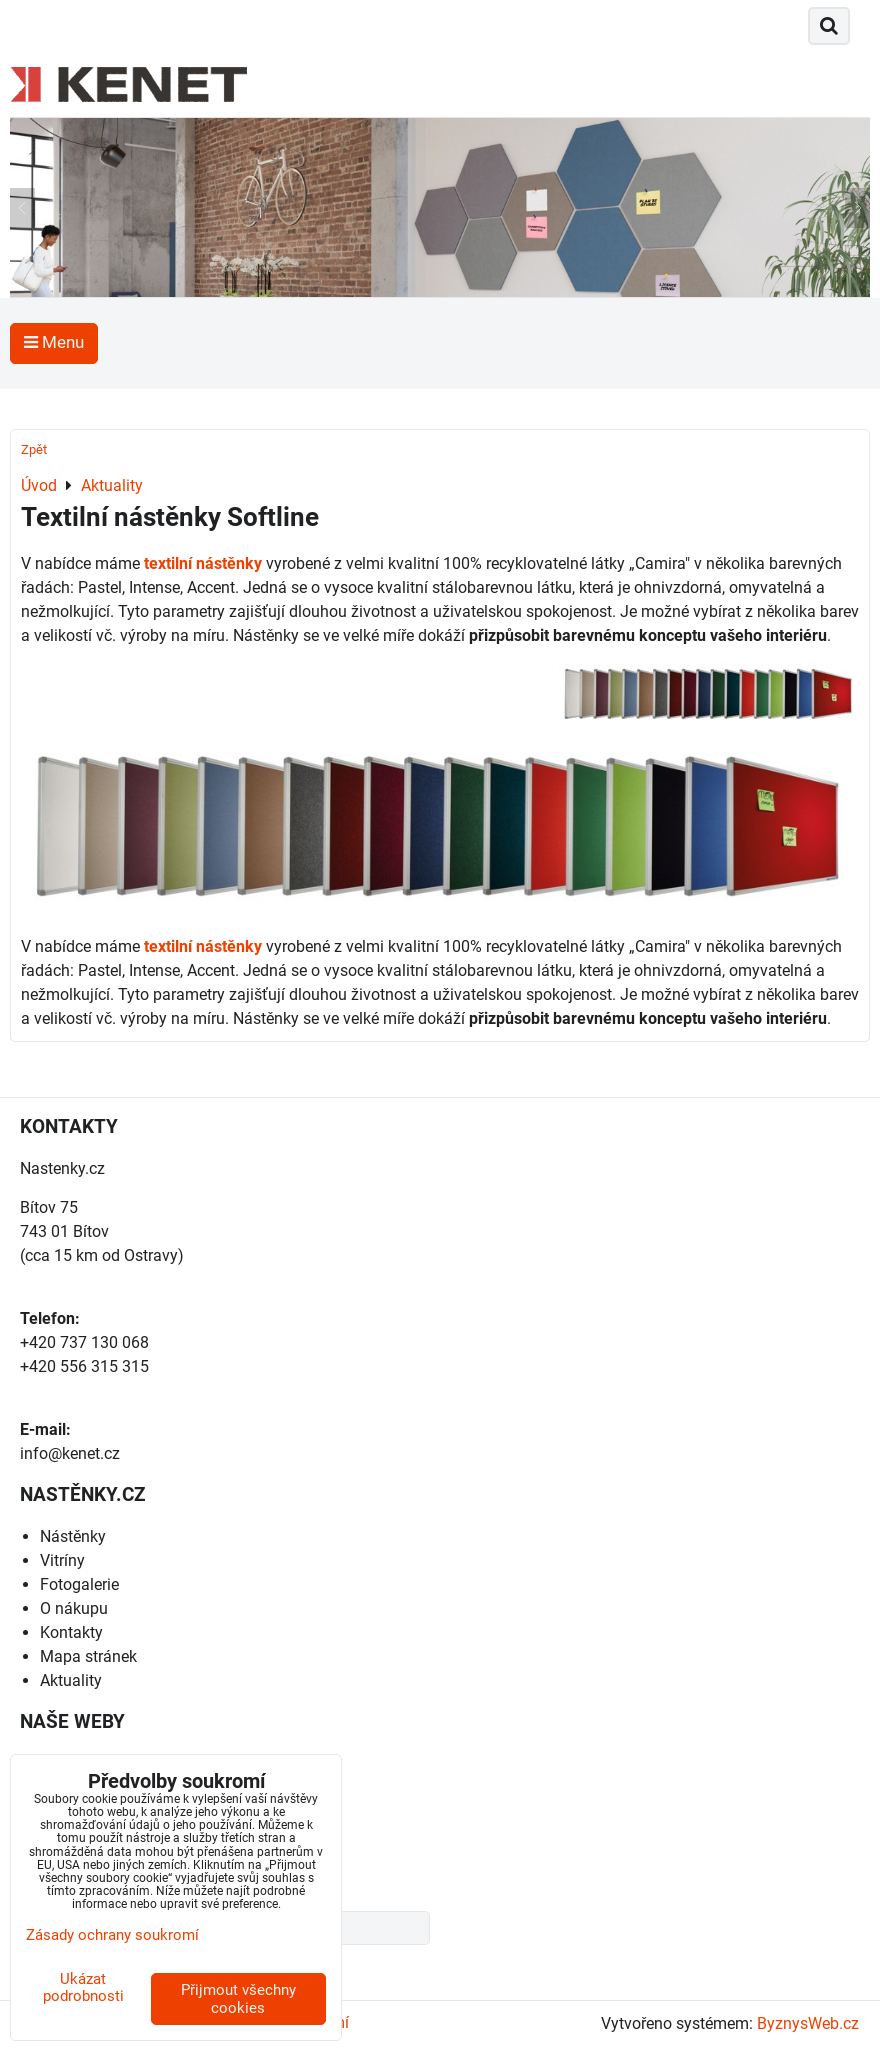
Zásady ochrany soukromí (112, 1935)
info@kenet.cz (70, 1453)
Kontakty (71, 1632)
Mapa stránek (88, 1656)
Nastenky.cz (62, 1168)
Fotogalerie (79, 1584)
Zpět (34, 449)
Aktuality (71, 1680)
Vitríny (62, 1560)
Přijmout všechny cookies (238, 1999)
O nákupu (74, 1608)
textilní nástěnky (203, 563)
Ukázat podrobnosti (83, 1987)
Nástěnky (73, 1536)
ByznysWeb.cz (808, 2023)
